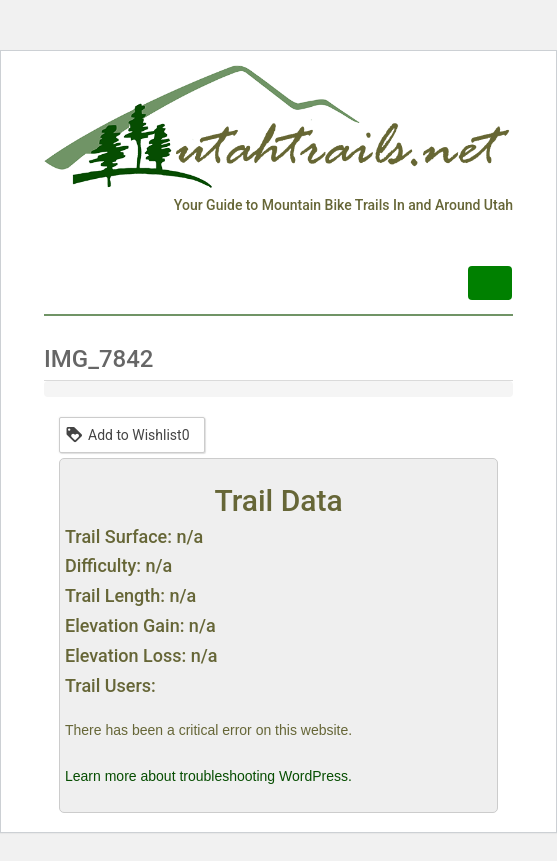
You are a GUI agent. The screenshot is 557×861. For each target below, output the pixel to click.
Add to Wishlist (127, 434)
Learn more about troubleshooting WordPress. (208, 776)
